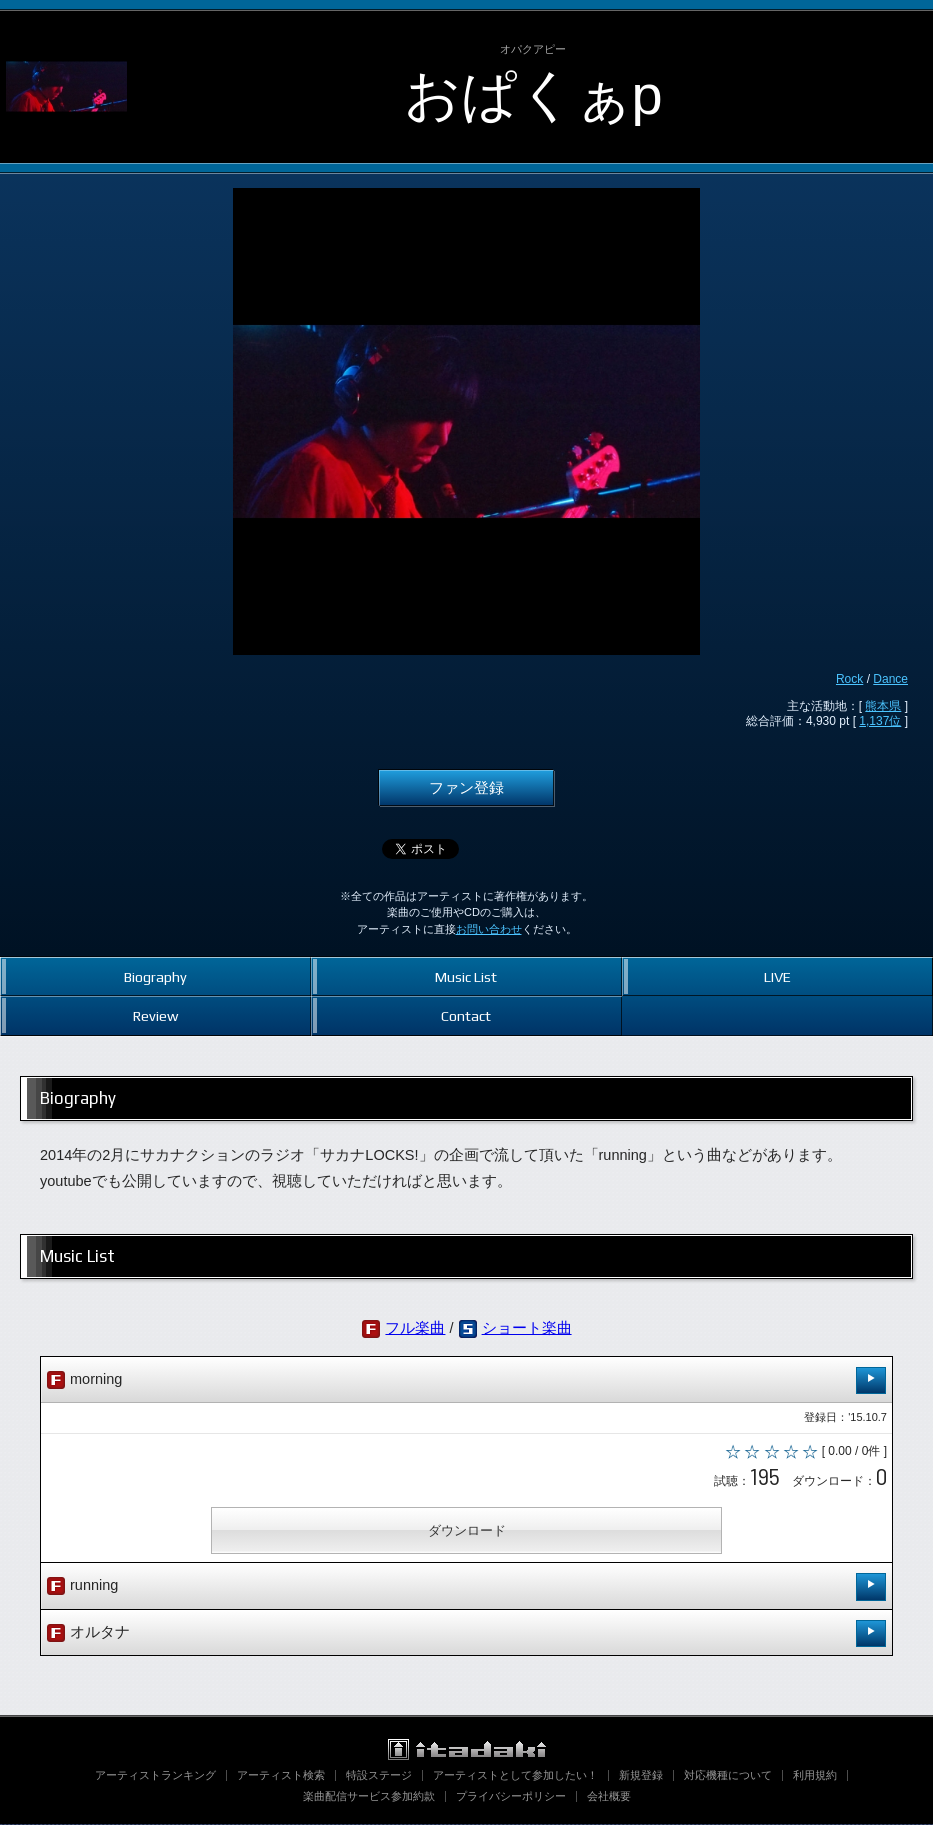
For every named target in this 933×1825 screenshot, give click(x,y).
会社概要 (609, 1797)
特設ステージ (379, 1776)
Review (155, 1015)
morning (466, 1380)
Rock (849, 679)
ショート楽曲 (527, 1328)
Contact (466, 1015)
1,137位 (880, 721)
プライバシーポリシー (511, 1797)
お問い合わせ (489, 929)
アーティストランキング (155, 1776)
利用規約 (815, 1776)
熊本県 (883, 706)
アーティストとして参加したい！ (515, 1776)
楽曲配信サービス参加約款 (369, 1797)
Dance (890, 679)
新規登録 (641, 1776)
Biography (155, 976)
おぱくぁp (533, 94)
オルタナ (466, 1634)
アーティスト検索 (281, 1776)
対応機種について (728, 1776)
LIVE (777, 976)
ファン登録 (466, 788)
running (466, 1588)
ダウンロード (467, 1531)
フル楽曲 (415, 1328)
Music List (466, 976)
